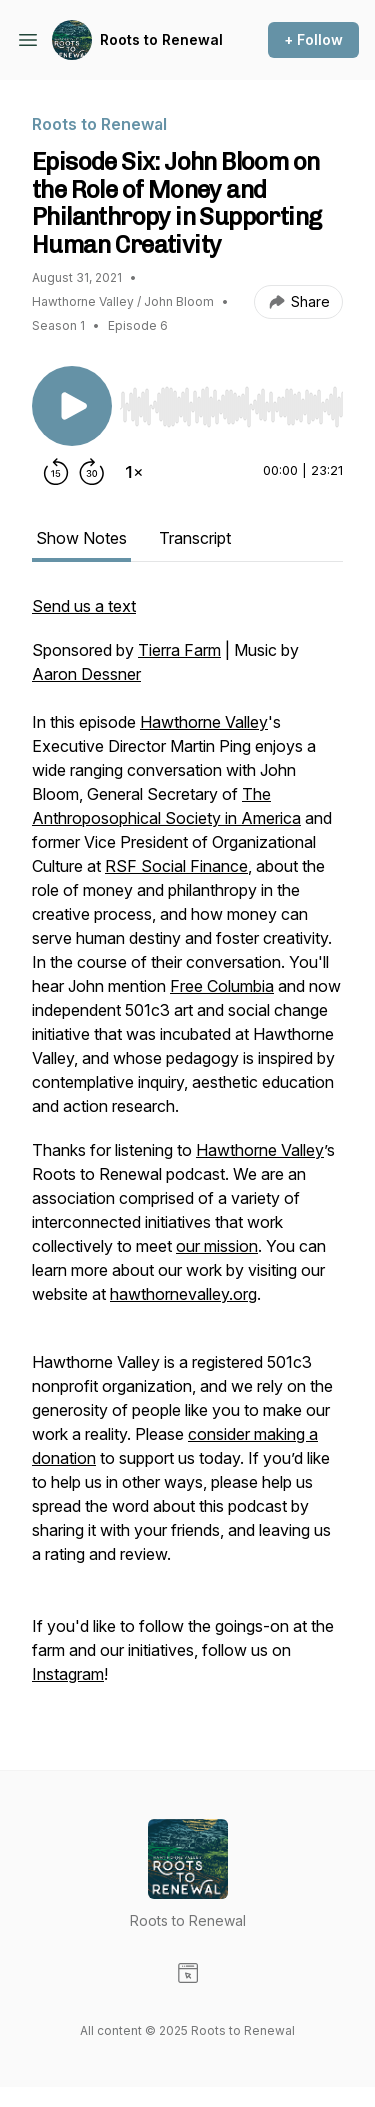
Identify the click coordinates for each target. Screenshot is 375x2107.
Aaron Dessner (86, 674)
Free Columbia (222, 986)
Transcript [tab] (195, 538)
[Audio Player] (231, 401)
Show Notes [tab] (81, 538)
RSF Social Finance (176, 866)
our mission (217, 1246)
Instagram (68, 1674)
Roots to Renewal (161, 39)
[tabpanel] (187, 1150)
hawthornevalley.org (183, 1294)
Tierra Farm (179, 650)
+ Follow (313, 39)
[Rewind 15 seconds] (56, 472)
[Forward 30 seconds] (92, 472)
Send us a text (84, 606)
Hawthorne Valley (204, 722)
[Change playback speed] (134, 472)
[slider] (231, 407)
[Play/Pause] (72, 406)
